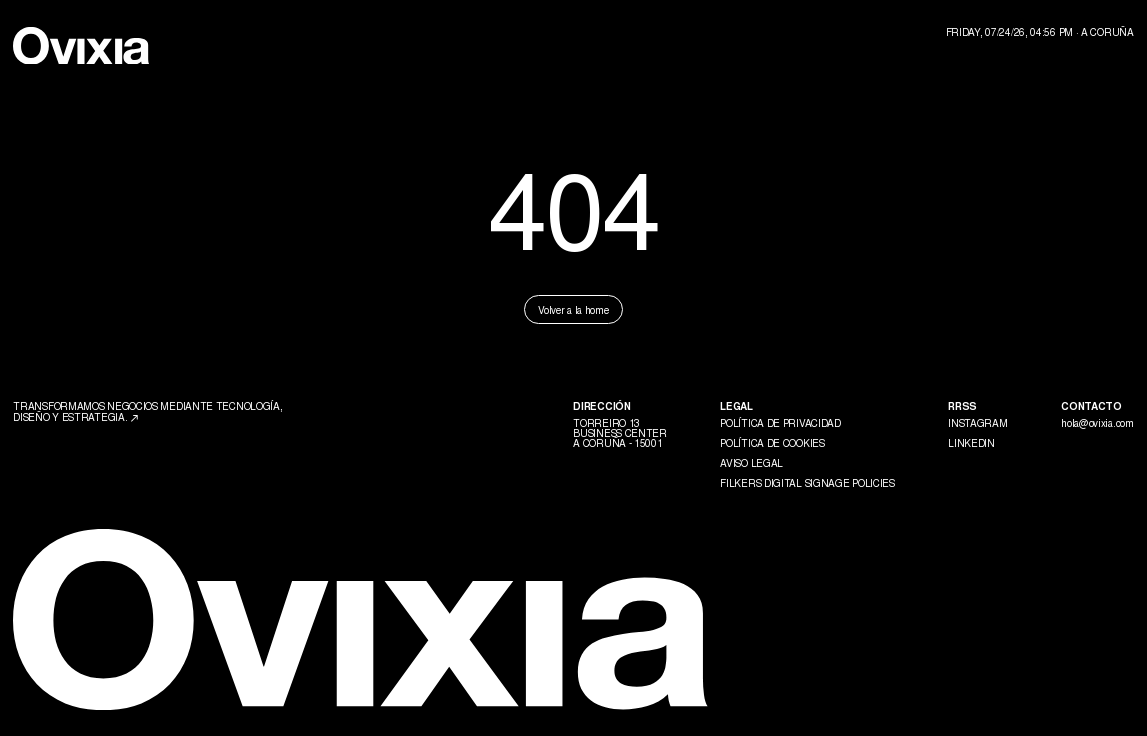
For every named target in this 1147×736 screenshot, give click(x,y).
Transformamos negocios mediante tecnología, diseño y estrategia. (147, 410)
